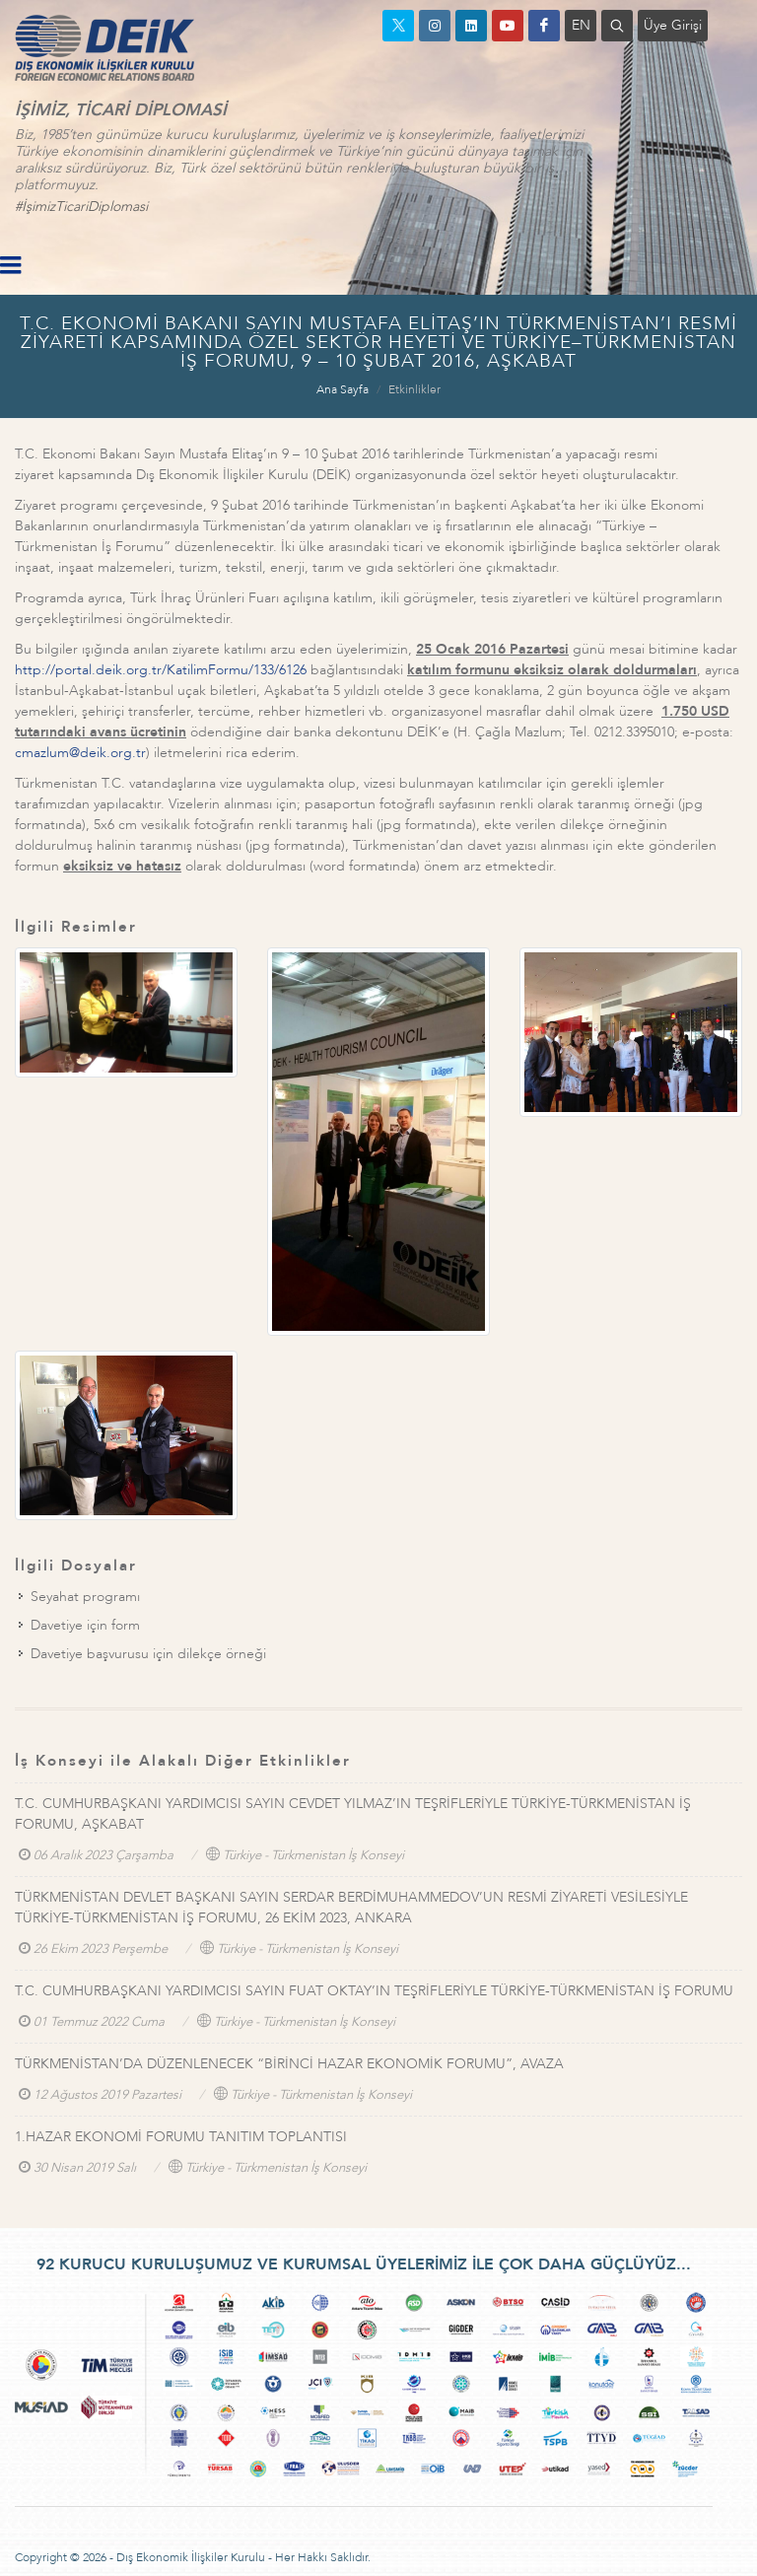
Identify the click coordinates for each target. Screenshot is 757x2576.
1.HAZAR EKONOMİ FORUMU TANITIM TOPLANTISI (181, 2136)
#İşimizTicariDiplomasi (81, 206)
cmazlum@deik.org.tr (80, 752)
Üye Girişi (673, 25)
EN (581, 25)
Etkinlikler (414, 389)
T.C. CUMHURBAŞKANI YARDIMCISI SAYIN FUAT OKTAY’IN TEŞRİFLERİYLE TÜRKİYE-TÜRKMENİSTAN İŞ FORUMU (374, 1991)
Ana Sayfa (342, 389)
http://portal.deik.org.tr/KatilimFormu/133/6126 (161, 670)
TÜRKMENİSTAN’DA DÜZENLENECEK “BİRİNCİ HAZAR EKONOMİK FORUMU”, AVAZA (289, 2063)
